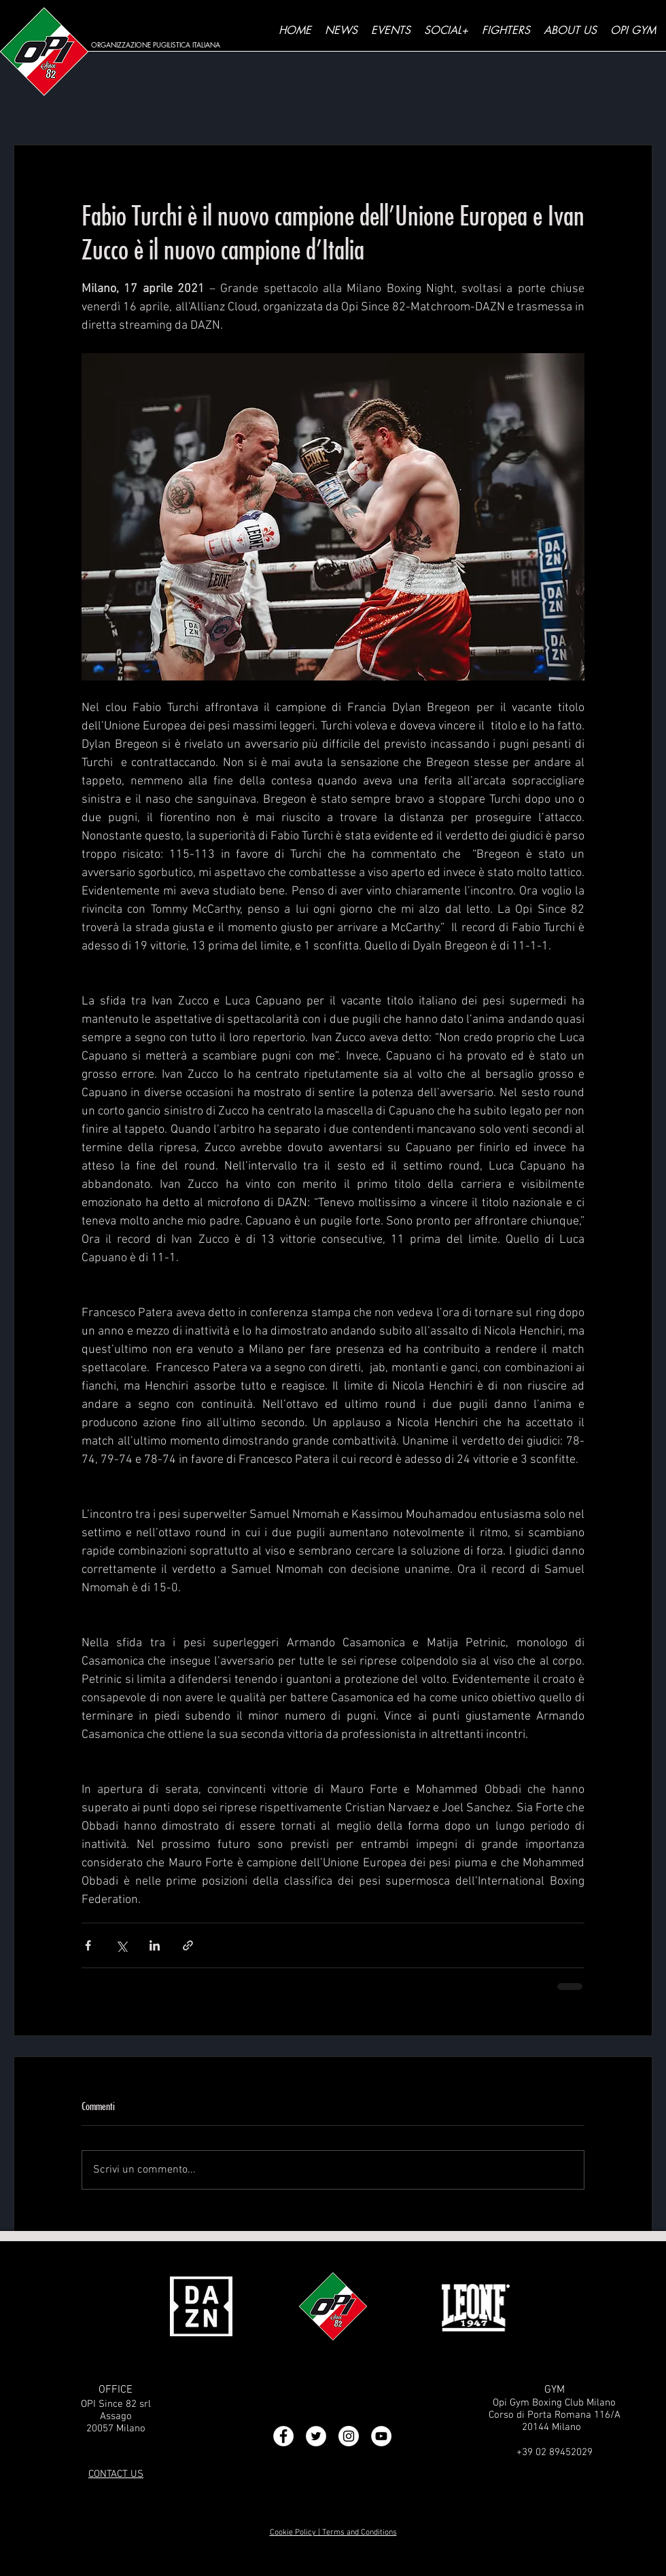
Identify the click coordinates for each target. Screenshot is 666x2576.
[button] (446, 30)
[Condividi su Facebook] (88, 1945)
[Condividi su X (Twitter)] (121, 1945)
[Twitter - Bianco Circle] (316, 2436)
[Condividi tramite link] (187, 1945)
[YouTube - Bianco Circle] (381, 2436)
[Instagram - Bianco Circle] (348, 2436)
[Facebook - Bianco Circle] (283, 2436)
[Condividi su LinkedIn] (154, 1945)
